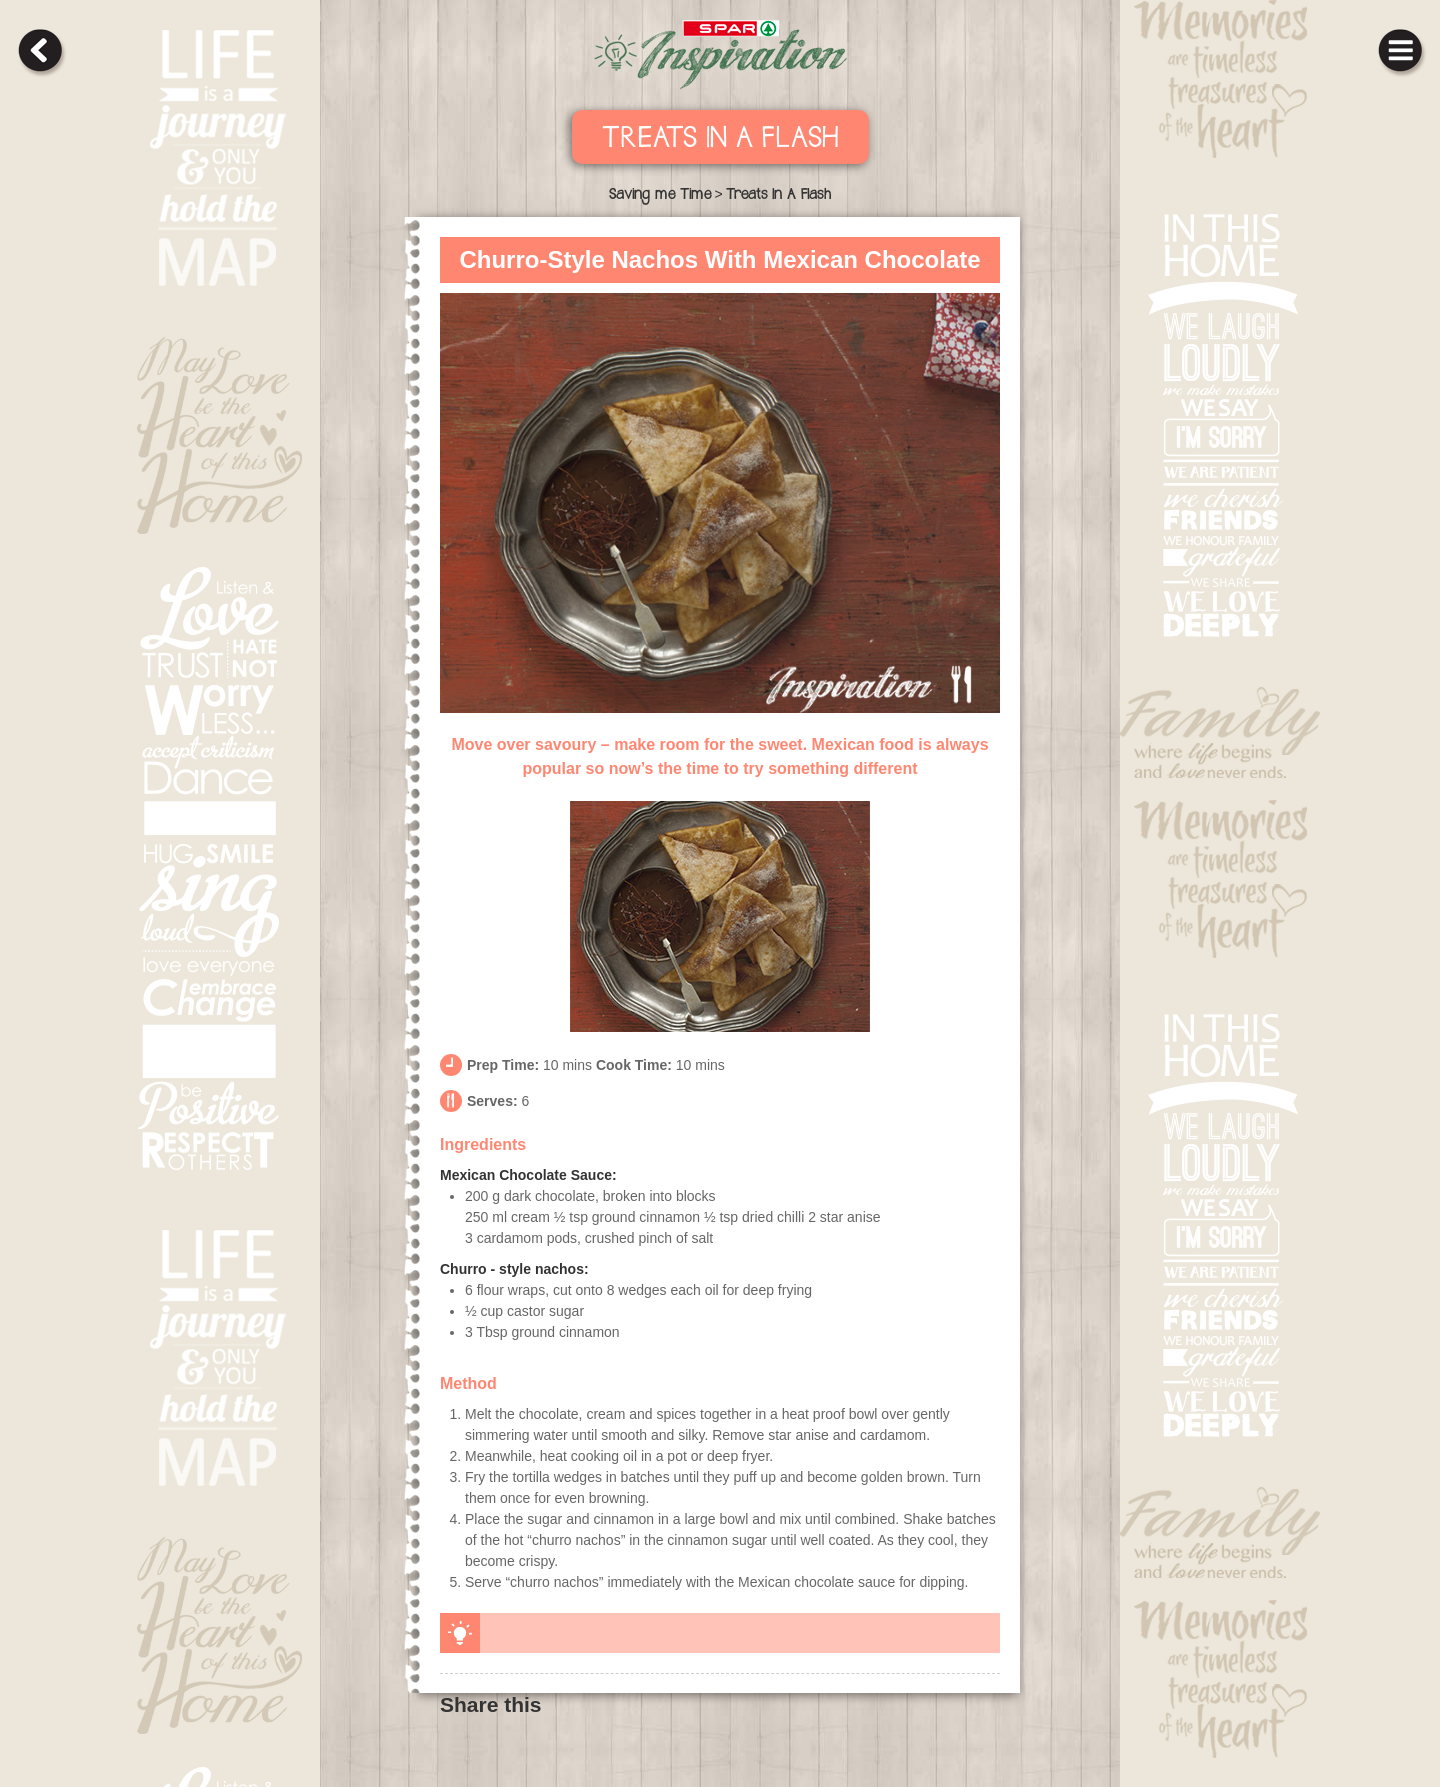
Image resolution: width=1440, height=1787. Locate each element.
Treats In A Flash (720, 141)
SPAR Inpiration (720, 55)
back (40, 50)
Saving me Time (660, 196)
